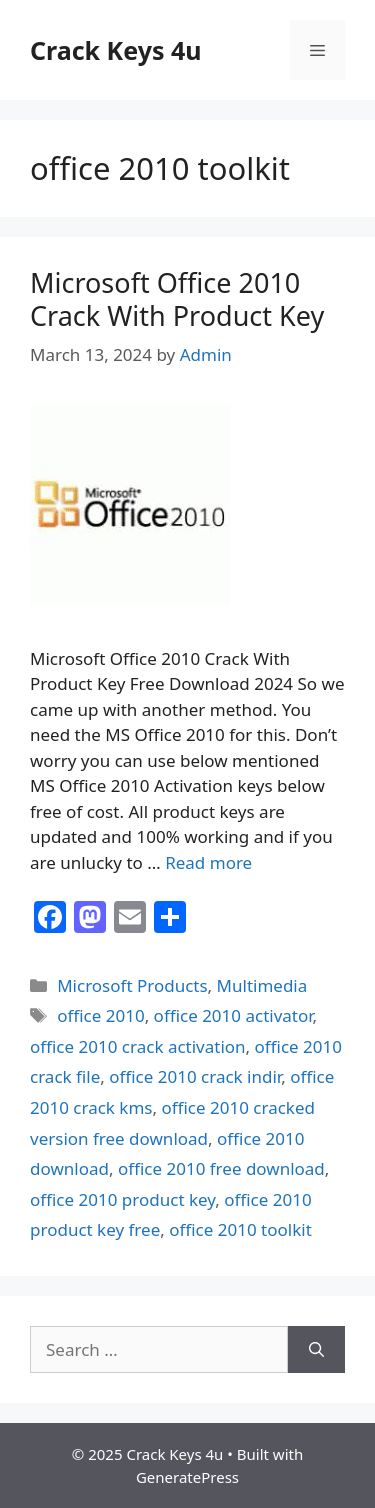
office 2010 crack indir (195, 1076)
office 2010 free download (221, 1168)
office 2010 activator (233, 1015)
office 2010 (100, 1015)
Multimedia (262, 985)
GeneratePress (187, 1477)
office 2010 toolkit (240, 1229)
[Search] (316, 1350)
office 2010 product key (122, 1199)
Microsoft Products (132, 985)
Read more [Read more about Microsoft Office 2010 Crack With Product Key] (208, 862)
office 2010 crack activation (138, 1046)
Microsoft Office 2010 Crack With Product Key (177, 298)
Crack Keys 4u (116, 50)
